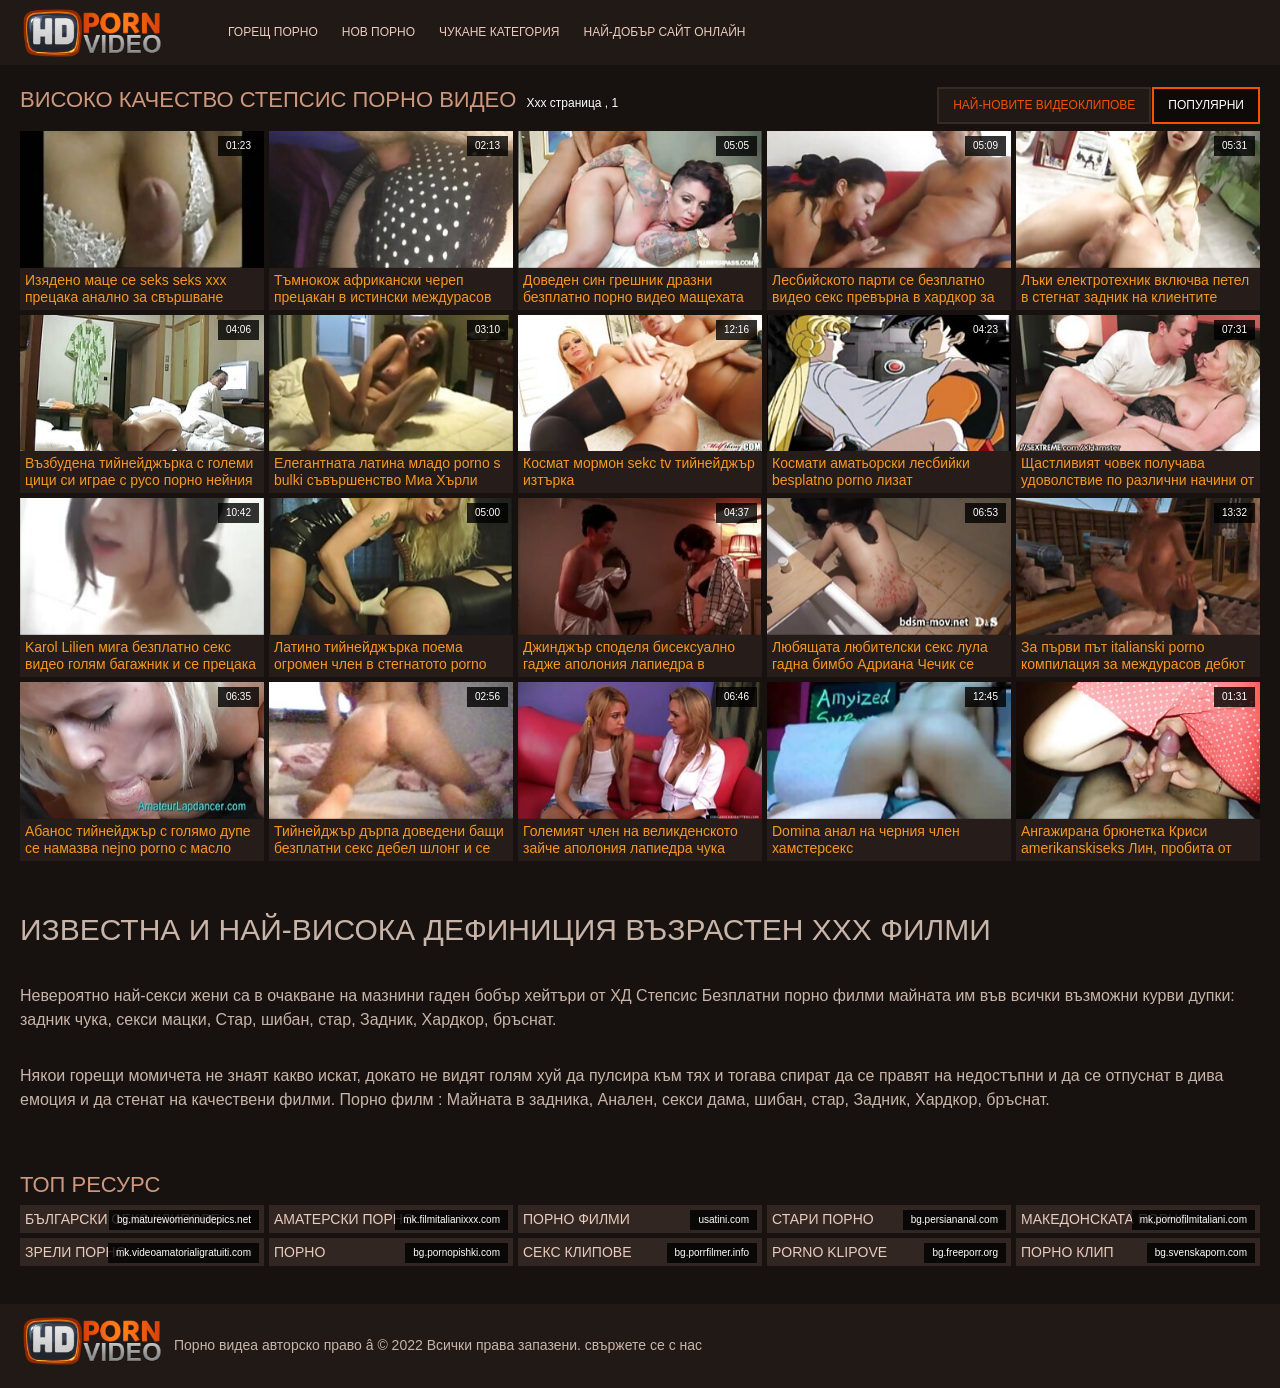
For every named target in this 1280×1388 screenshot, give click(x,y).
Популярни (1206, 105)
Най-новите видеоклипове (1044, 105)
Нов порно (378, 32)
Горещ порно (273, 32)
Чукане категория (499, 32)
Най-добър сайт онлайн (665, 32)
